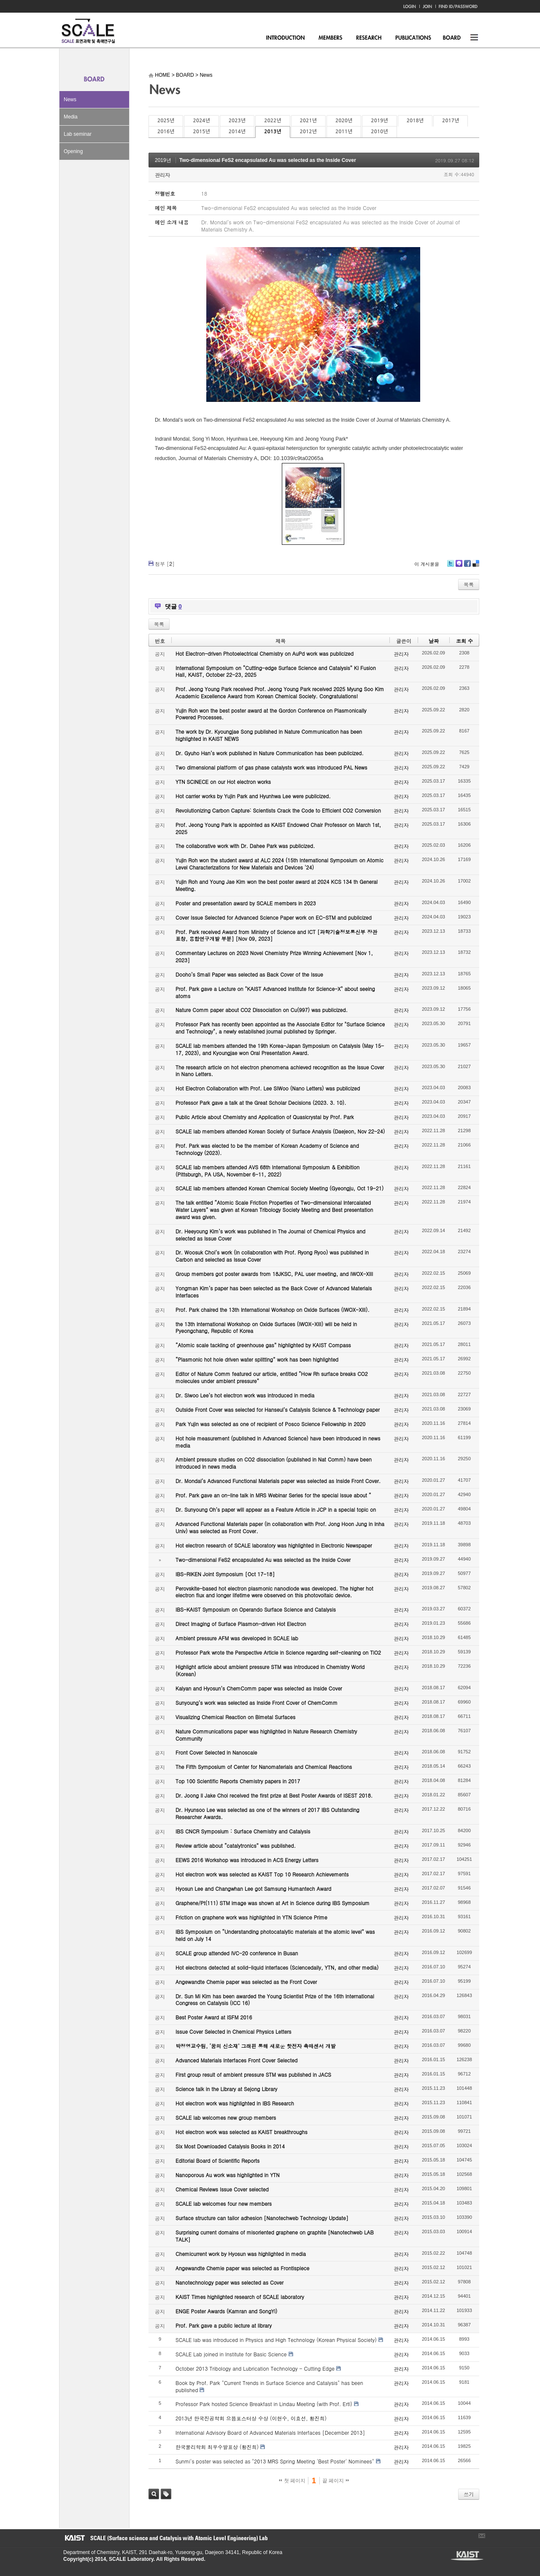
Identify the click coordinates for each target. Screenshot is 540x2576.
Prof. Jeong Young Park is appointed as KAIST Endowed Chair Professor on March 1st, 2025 (278, 828)
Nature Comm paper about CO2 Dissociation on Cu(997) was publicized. (262, 1009)
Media (71, 117)
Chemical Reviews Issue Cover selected (222, 2189)
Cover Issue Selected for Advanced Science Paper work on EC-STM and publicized (274, 917)
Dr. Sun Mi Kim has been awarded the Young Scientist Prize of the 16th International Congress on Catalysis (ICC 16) (275, 1999)
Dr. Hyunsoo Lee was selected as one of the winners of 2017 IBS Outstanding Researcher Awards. (267, 1813)
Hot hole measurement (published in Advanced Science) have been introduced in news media (278, 1442)
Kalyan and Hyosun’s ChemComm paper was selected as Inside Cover (259, 1688)
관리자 (162, 174)
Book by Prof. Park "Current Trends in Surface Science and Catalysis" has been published (269, 2386)
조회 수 (464, 640)
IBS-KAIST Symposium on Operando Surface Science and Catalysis (256, 1609)
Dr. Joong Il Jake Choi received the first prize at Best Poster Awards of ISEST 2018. (274, 1795)
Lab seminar (78, 134)
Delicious (475, 566)
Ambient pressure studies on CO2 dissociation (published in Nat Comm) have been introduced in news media (274, 1463)
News (70, 99)
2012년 (308, 131)
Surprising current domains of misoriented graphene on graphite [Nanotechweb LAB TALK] (275, 2236)
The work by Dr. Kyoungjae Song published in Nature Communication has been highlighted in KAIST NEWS (269, 735)
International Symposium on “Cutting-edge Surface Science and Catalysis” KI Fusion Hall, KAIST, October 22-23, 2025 (276, 671)
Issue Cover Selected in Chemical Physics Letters (234, 2031)
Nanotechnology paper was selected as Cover (230, 2282)
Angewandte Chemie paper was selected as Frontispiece (242, 2268)
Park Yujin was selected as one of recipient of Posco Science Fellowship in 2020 (270, 1423)
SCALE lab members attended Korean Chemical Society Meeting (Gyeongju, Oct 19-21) (279, 1188)
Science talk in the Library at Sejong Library (226, 2088)
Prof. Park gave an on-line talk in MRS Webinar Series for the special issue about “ (273, 1495)
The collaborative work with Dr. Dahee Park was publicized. (245, 845)
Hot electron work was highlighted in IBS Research (235, 2103)
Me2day (459, 566)
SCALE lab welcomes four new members (224, 2203)
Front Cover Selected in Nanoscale (216, 1752)
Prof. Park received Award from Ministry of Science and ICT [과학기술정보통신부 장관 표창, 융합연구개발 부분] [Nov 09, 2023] (276, 935)
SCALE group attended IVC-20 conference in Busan (237, 1953)
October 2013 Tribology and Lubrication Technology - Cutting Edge (255, 2368)
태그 (166, 2494)
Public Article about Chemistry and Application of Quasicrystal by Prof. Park (265, 1116)
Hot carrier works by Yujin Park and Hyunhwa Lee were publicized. (253, 795)
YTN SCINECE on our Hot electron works (223, 781)
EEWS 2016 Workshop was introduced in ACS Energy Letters (247, 1859)
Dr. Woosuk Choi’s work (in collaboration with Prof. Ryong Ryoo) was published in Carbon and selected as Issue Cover (272, 1256)
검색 (153, 2494)
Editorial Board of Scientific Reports (217, 2160)
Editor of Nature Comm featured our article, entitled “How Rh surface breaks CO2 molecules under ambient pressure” (272, 1377)
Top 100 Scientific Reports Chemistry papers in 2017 (238, 1781)
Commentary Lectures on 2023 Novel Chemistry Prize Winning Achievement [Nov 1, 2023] (274, 956)
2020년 (343, 120)
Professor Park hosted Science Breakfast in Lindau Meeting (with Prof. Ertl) (264, 2403)
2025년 (165, 120)
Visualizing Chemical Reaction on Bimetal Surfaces (235, 1716)
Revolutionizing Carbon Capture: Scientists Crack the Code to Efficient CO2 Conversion (278, 810)
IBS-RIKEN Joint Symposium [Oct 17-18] (225, 1573)
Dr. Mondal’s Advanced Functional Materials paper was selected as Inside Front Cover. (278, 1480)
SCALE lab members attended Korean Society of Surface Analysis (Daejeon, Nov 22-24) (280, 1131)
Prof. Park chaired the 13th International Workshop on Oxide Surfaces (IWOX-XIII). (273, 1309)
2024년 (201, 120)
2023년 (237, 120)
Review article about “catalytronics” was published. (236, 1845)
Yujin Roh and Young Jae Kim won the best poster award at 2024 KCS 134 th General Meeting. (277, 885)
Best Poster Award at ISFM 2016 (214, 2017)
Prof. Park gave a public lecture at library (224, 2325)
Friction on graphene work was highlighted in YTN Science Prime (251, 1917)
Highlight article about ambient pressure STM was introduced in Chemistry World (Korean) (270, 1670)
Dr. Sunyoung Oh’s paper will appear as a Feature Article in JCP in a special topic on (276, 1509)
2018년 (415, 120)
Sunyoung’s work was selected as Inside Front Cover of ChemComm (257, 1702)
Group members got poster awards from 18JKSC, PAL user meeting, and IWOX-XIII (274, 1273)
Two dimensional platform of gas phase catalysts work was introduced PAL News (271, 767)
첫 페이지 (292, 2481)
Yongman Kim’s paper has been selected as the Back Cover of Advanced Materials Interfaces (274, 1291)
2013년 (272, 131)
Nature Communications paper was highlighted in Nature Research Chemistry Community (266, 1735)
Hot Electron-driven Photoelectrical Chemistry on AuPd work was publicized (265, 653)
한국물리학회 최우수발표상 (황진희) (217, 2446)
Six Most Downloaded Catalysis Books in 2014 (230, 2146)
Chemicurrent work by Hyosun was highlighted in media (241, 2253)
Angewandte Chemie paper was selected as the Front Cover (246, 1981)
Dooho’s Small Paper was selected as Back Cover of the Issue (249, 974)
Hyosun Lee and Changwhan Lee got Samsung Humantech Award (253, 1888)
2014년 (237, 131)
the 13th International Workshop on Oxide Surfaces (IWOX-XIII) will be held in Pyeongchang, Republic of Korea (266, 1327)
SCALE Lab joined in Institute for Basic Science (231, 2354)
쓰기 (469, 2494)
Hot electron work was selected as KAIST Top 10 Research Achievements (262, 1874)
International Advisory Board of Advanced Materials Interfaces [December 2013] (270, 2432)
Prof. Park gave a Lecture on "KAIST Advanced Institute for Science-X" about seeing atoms (275, 992)
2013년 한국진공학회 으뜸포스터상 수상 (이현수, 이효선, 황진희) (251, 2418)
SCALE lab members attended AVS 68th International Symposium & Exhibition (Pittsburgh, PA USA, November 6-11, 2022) (267, 1170)
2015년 (201, 131)
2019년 (379, 120)
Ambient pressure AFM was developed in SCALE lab (237, 1638)
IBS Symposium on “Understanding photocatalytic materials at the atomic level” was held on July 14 (275, 1935)
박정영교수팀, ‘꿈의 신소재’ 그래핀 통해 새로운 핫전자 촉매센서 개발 (256, 2045)
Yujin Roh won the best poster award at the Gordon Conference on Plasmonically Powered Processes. (271, 714)
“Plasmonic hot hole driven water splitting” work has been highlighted (257, 1359)
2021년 (308, 120)
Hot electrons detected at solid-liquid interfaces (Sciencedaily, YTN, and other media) (277, 1967)
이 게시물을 (426, 564)
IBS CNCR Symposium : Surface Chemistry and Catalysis (243, 1831)
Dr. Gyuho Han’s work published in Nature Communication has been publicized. (270, 752)
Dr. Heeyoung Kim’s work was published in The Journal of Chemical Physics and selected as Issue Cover (270, 1234)
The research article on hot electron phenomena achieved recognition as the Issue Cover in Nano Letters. (280, 1070)
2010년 (379, 131)
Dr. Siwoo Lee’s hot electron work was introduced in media (245, 1395)
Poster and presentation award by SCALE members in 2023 (246, 903)
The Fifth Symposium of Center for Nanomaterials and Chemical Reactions (264, 1766)
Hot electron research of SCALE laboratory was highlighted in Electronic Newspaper (274, 1545)
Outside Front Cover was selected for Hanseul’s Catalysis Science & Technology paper (278, 1409)
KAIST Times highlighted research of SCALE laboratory (240, 2296)
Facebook (467, 566)
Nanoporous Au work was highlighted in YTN (228, 2174)
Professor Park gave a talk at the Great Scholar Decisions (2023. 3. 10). (261, 1102)
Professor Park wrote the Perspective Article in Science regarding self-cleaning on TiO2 (278, 1652)
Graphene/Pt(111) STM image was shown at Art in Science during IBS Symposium (273, 1902)
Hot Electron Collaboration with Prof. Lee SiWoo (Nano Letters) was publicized (268, 1088)
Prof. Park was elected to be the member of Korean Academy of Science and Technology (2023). (267, 1149)
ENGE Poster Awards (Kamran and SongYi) (226, 2311)
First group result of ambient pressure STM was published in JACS (253, 2074)
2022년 (272, 120)
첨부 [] (165, 563)
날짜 (434, 640)
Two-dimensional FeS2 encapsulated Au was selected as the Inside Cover (267, 160)
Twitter (450, 566)
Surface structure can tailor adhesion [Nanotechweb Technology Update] (262, 2217)
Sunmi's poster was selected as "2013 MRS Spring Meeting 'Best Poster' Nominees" (275, 2461)
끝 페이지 (335, 2481)
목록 (469, 584)
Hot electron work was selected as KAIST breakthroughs (242, 2131)
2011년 (343, 131)
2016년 (165, 131)
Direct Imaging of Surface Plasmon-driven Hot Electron (241, 1623)
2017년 (450, 120)
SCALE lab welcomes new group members (226, 2117)
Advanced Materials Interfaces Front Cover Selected (236, 2060)
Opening (73, 151)
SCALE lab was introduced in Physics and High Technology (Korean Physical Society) (276, 2339)
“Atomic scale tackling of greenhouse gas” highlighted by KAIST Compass (263, 1345)
